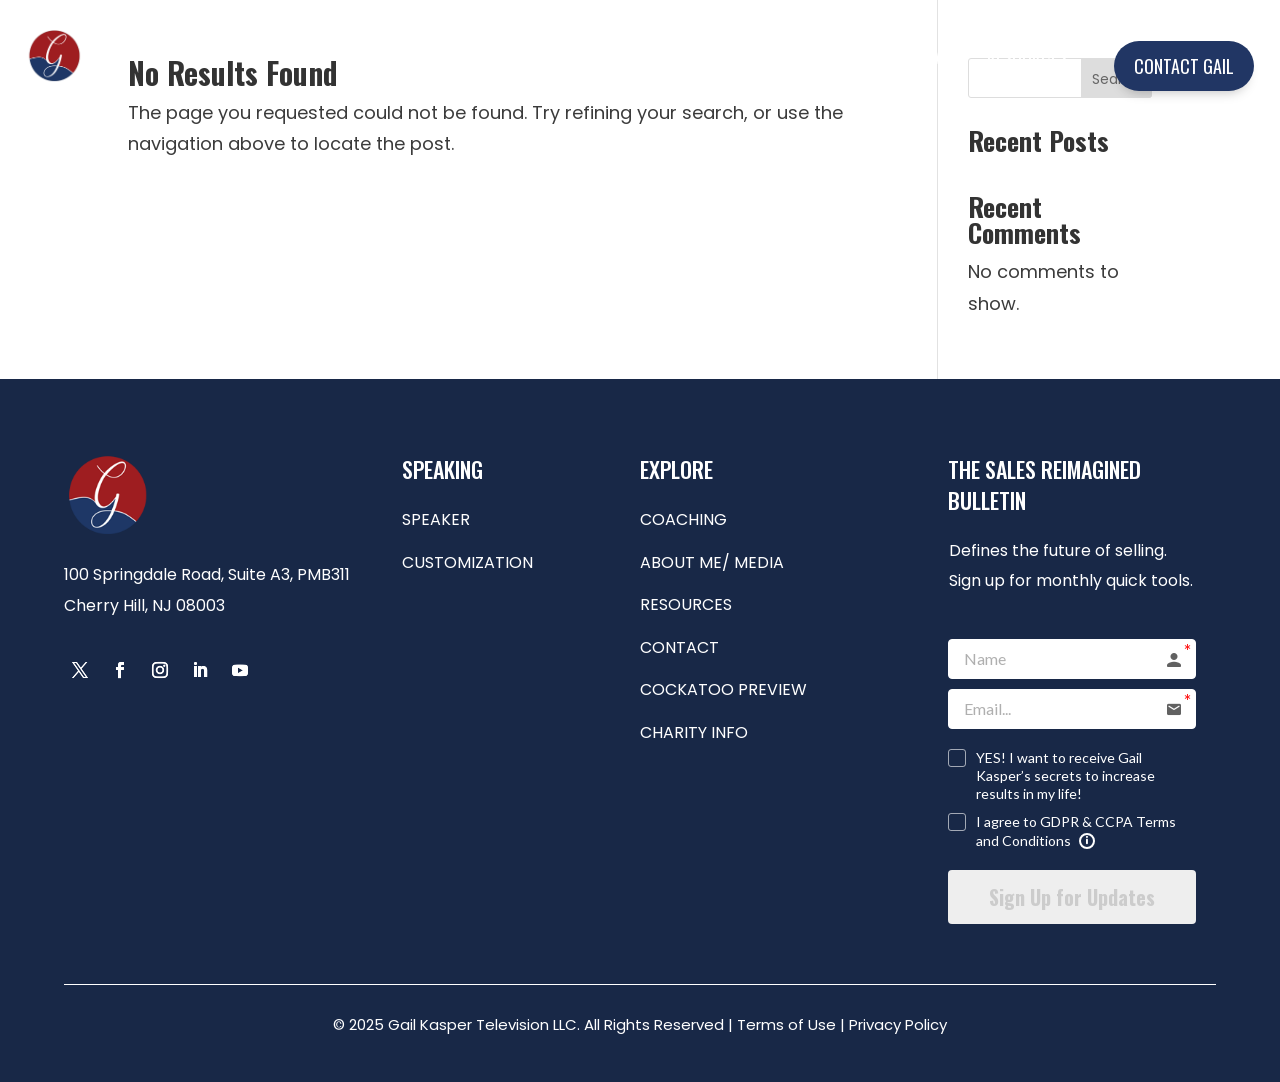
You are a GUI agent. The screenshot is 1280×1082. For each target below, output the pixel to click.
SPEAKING (603, 56)
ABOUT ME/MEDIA (881, 56)
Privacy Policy (898, 1024)
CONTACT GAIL (1184, 66)
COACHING (739, 56)
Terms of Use (786, 1024)
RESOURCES (1027, 56)
